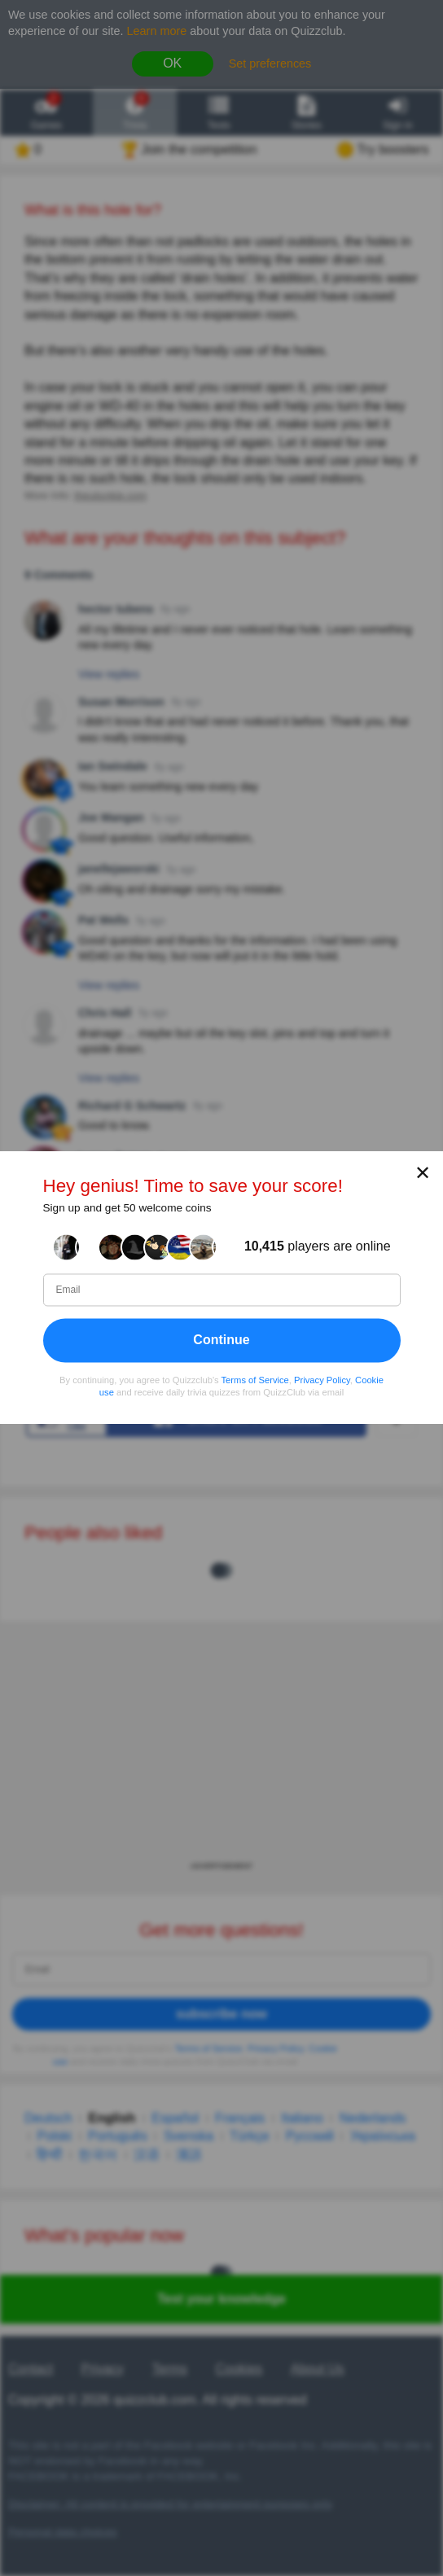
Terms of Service (255, 1380)
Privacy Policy (322, 1380)
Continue (221, 1340)
